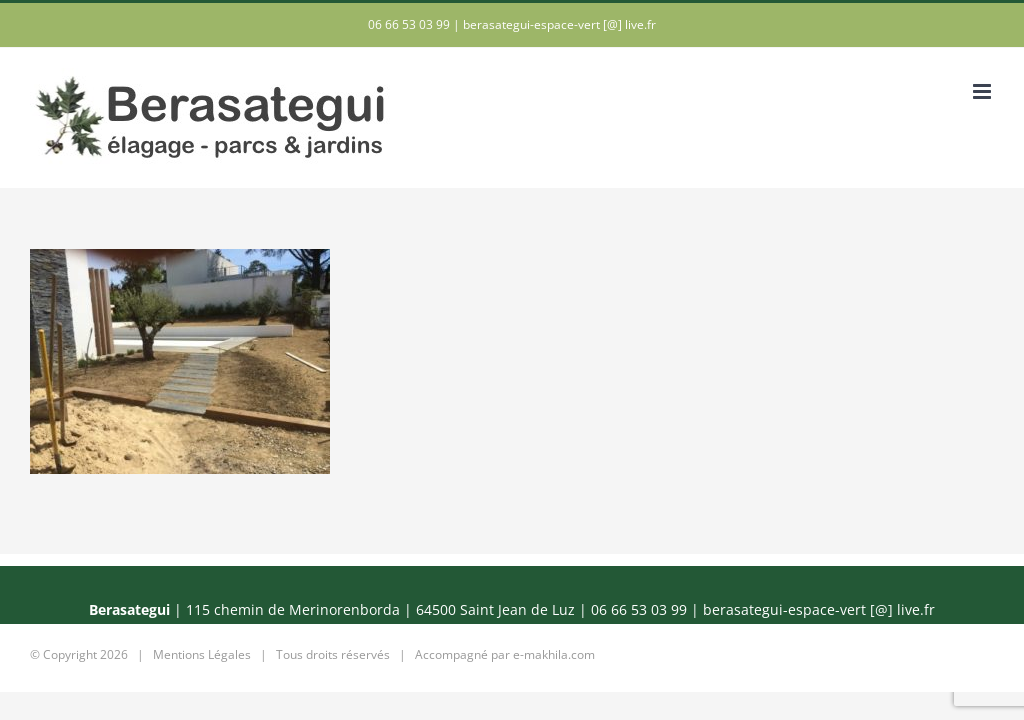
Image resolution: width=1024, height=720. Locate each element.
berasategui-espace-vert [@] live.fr (559, 24)
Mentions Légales (202, 654)
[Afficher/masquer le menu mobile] (983, 91)
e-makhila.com (554, 654)
